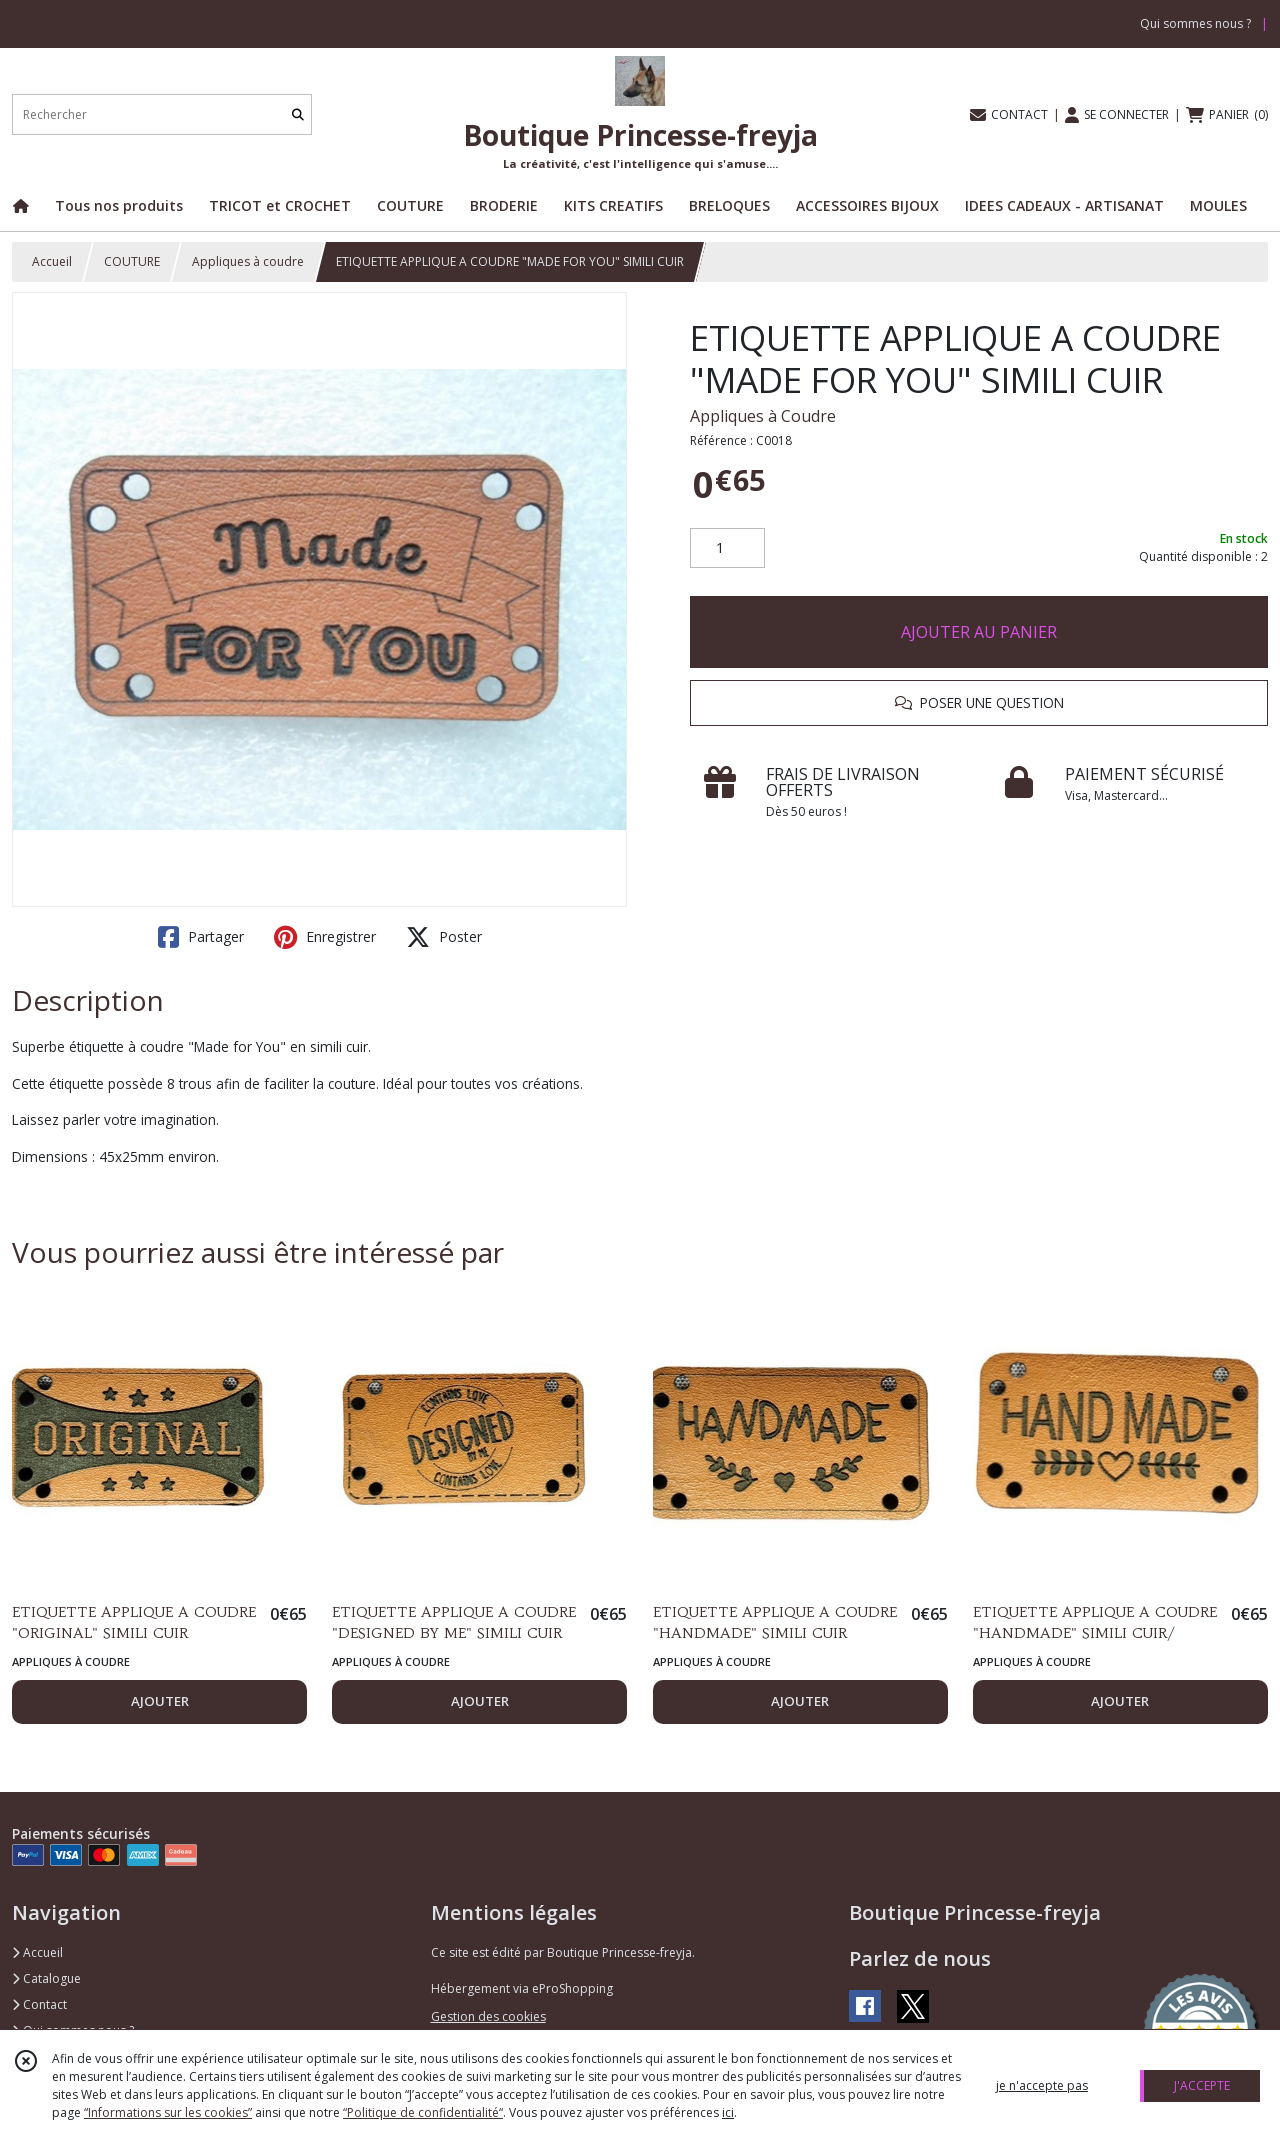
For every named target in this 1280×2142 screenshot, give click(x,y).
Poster (444, 937)
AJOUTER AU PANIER (979, 632)
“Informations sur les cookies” (168, 2112)
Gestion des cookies (488, 2016)
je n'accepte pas (1042, 2085)
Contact (39, 2004)
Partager (201, 937)
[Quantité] (727, 548)
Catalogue (46, 1978)
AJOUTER (160, 1701)
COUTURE (132, 261)
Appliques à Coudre (763, 416)
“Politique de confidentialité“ (423, 2112)
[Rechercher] (298, 114)
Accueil (52, 261)
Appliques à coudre (248, 261)
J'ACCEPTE (1202, 2085)
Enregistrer (325, 937)
